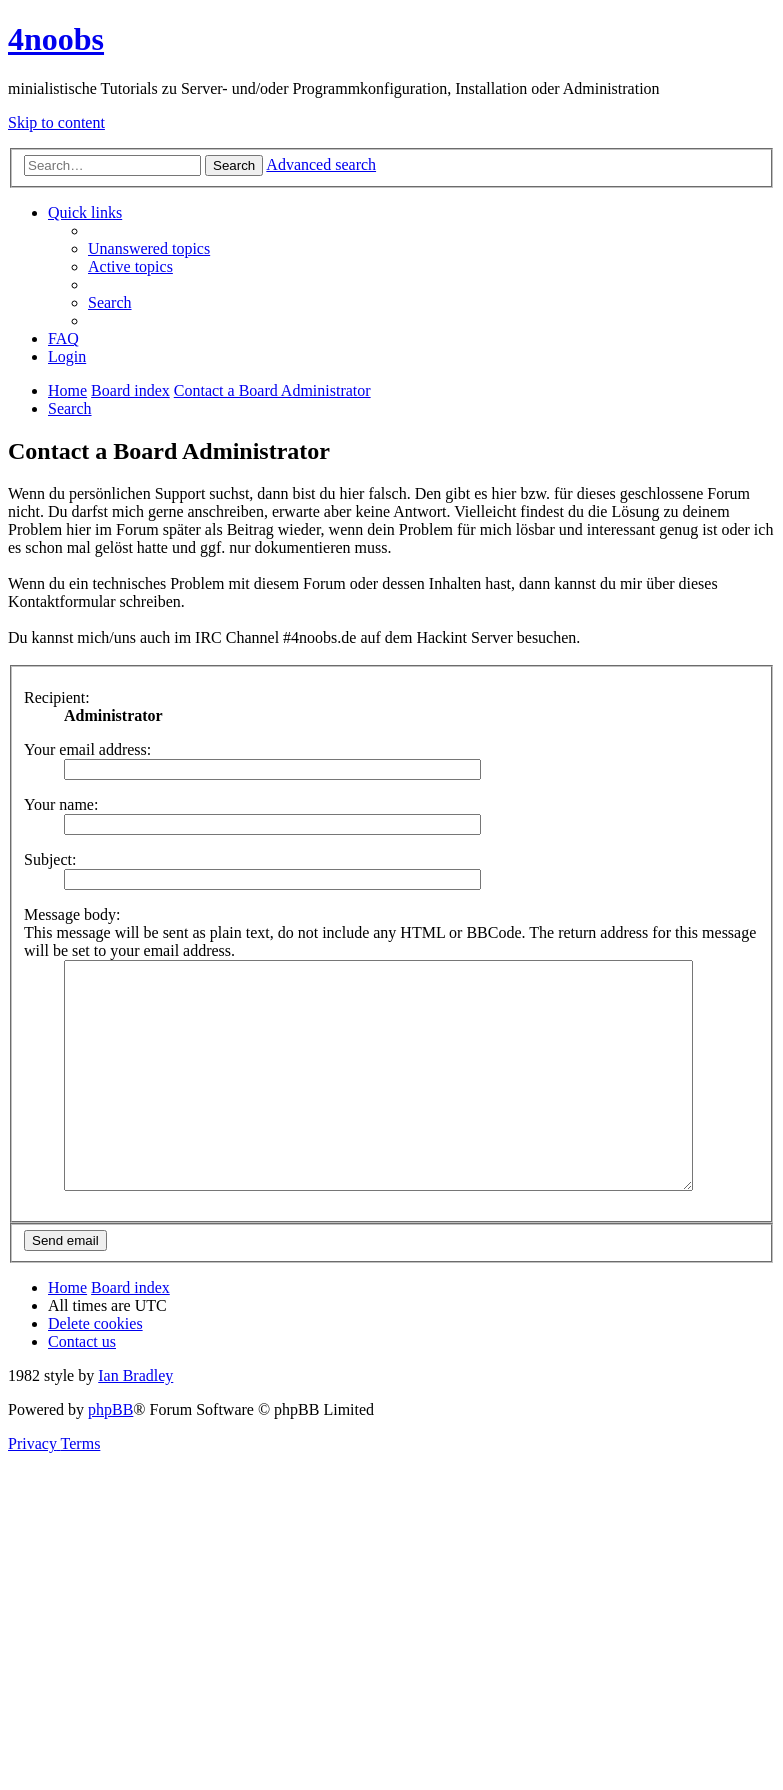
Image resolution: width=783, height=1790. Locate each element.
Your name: (61, 804)
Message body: (72, 914)
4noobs (56, 39)
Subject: (50, 859)
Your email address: (87, 749)
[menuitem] (149, 248)
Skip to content (56, 122)
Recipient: (57, 697)
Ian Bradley (135, 1420)
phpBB (110, 1454)
